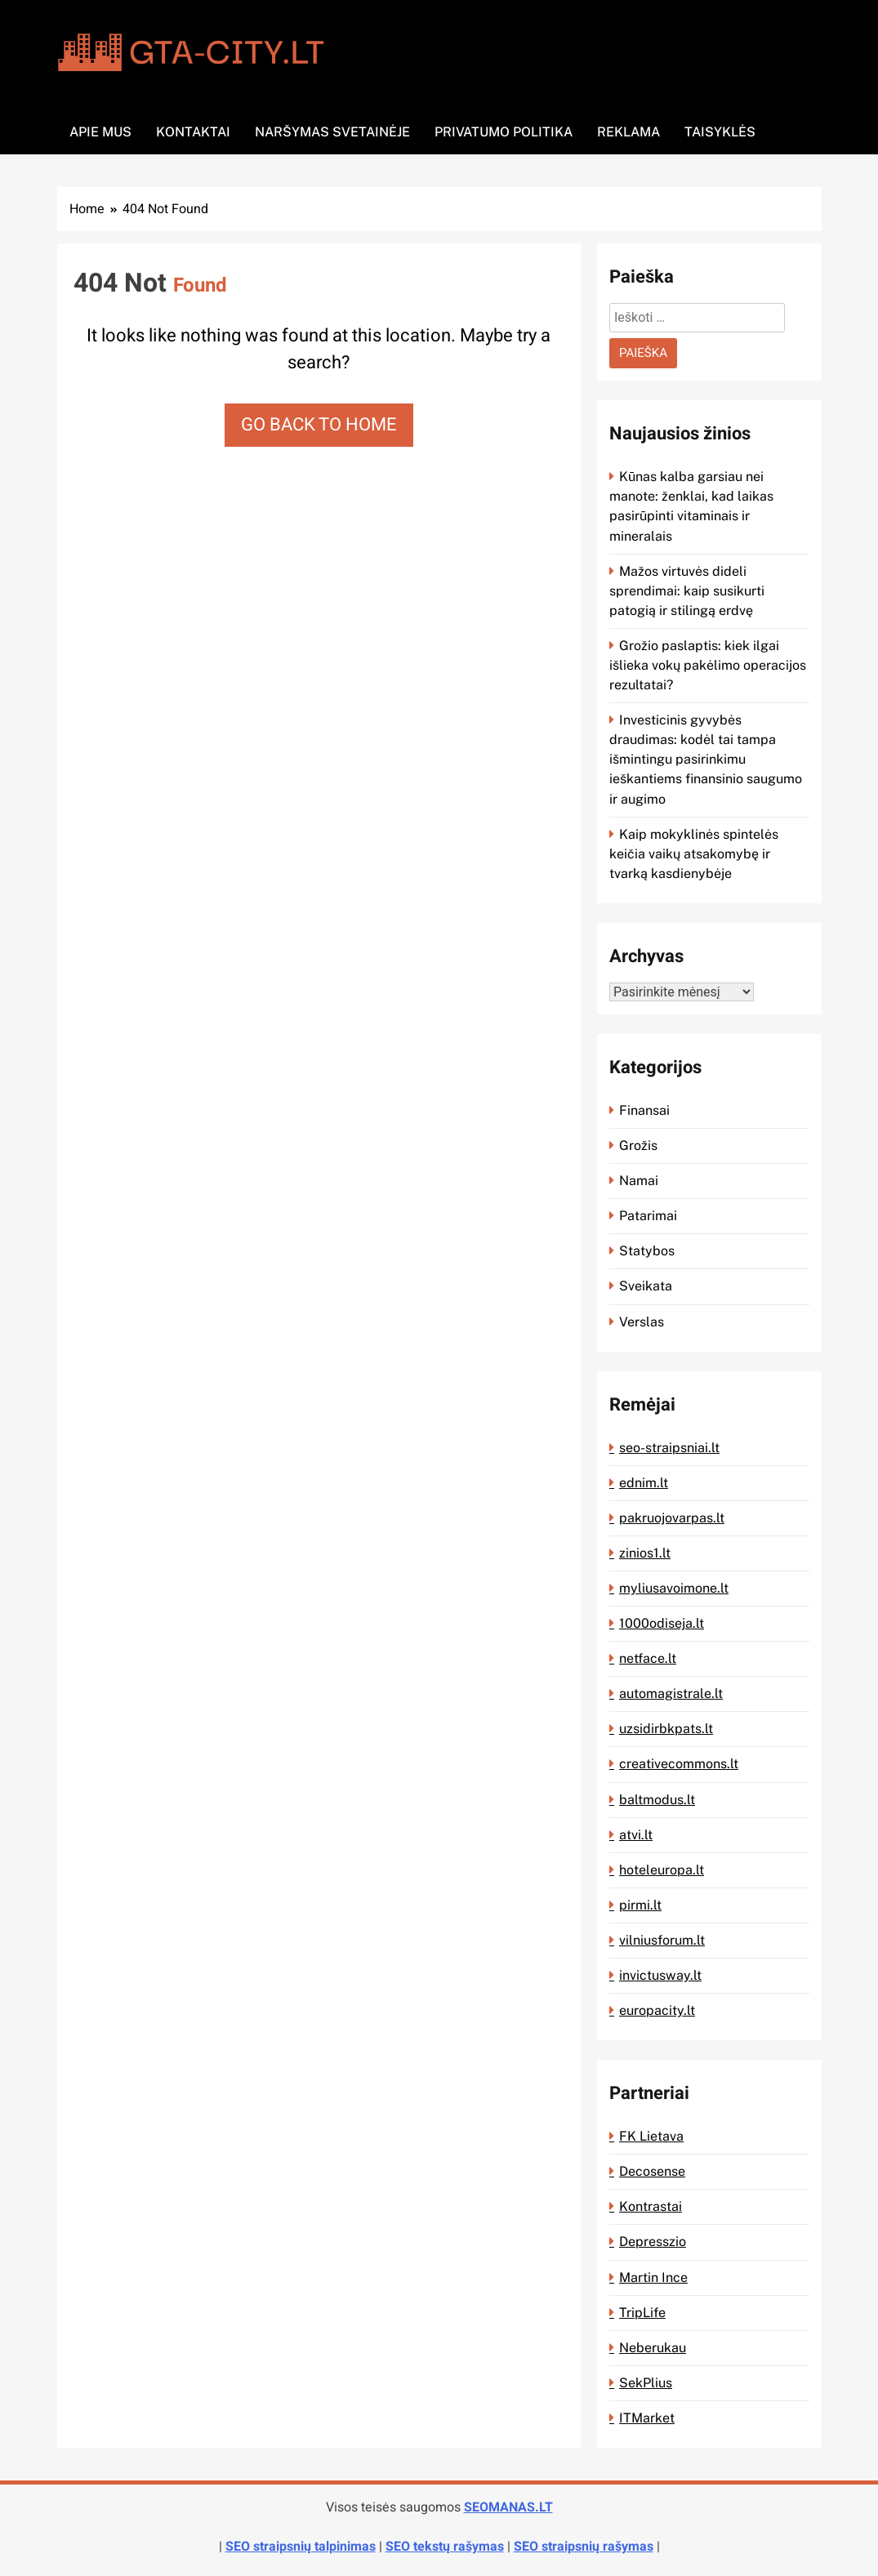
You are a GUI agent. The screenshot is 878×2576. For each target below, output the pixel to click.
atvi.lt (636, 1835)
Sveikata (645, 1286)
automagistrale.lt (671, 1693)
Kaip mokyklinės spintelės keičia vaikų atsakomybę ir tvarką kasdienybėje (693, 854)
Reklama (628, 132)
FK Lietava (651, 2136)
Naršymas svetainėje (332, 132)
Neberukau (652, 2347)
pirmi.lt (640, 1905)
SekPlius (645, 2383)
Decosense (652, 2171)
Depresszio (652, 2241)
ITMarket (647, 2418)
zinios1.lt (645, 1553)
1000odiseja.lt (661, 1623)
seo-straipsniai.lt (669, 1447)
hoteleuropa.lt (661, 1870)
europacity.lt (657, 2010)
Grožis (638, 1145)
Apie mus (100, 132)
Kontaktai (193, 132)
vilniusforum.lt (662, 1940)
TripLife (642, 2312)
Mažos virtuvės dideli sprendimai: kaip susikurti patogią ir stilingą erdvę (686, 591)
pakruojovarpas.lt (671, 1518)
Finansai (644, 1110)
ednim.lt (643, 1483)
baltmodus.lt (657, 1799)
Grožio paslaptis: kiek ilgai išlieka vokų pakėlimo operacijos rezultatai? (707, 665)
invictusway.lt (660, 1975)
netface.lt (647, 1658)
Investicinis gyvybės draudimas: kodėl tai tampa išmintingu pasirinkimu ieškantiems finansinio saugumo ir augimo (705, 759)
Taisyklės (719, 132)
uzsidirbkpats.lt (666, 1728)
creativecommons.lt (678, 1764)
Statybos (647, 1251)
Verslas (641, 1322)
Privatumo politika (504, 132)
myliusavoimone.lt (674, 1588)
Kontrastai (650, 2206)
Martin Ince (653, 2277)
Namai (638, 1180)
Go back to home (319, 425)
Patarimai (648, 1215)
